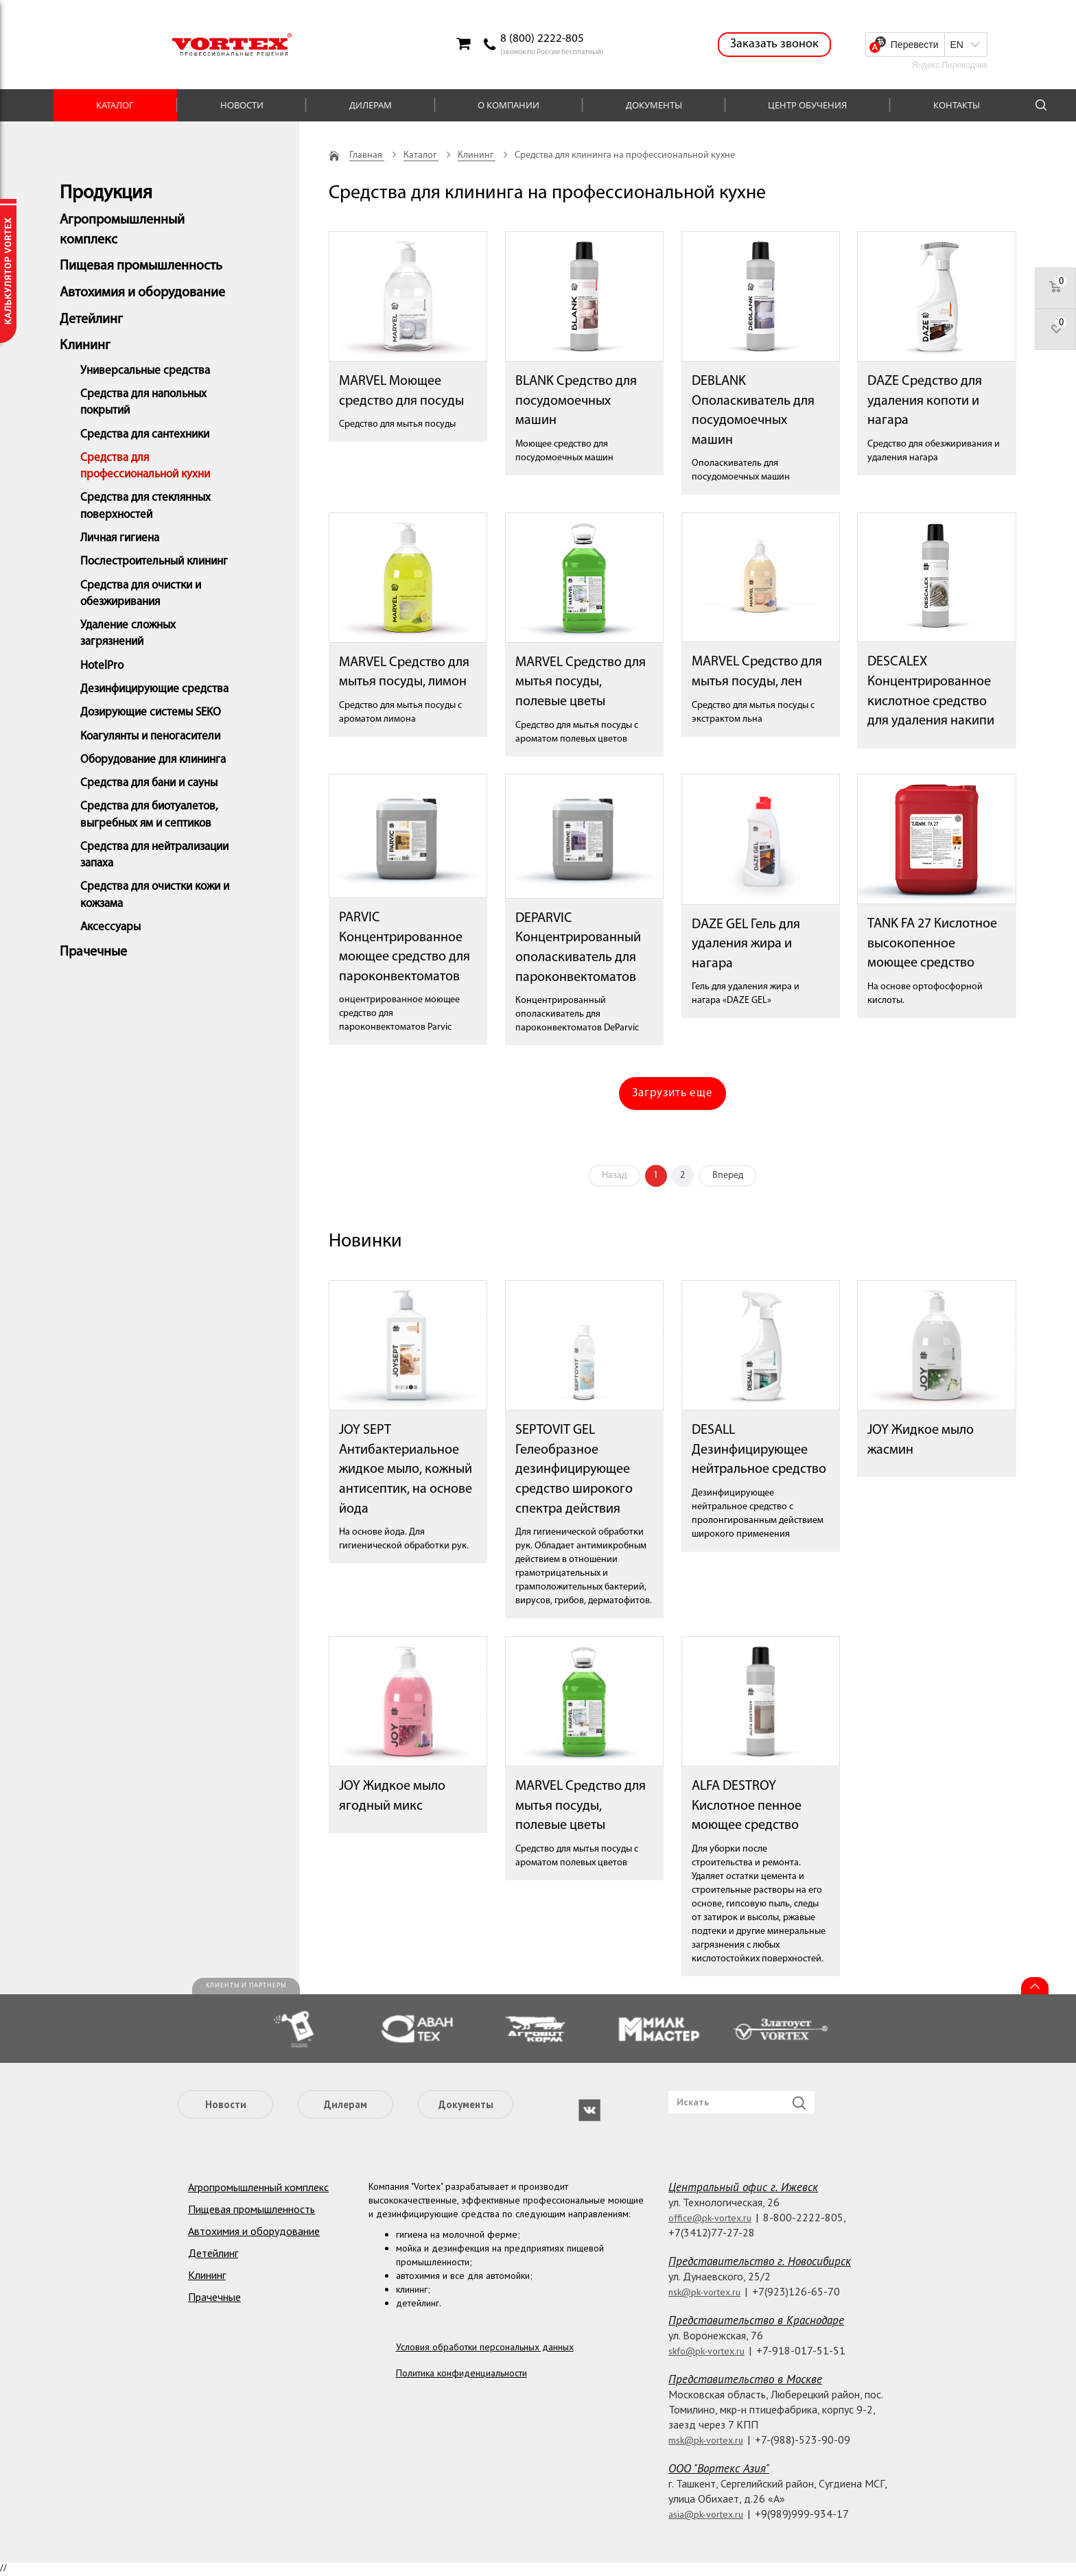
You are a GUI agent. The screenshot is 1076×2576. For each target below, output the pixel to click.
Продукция (106, 193)
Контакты (956, 105)
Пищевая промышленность (141, 266)
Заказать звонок (774, 44)
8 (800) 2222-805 (542, 39)
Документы (654, 105)
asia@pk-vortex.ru (705, 2514)
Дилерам (370, 105)
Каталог (115, 105)
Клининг (85, 346)
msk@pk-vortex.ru (705, 2440)
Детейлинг (91, 320)
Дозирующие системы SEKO (150, 712)
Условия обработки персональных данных (485, 2347)
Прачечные (93, 952)
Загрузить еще (672, 1093)
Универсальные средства (145, 371)
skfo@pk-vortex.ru (706, 2351)
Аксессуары (110, 927)
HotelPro (102, 666)
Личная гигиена (119, 538)
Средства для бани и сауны (149, 783)
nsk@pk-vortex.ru (704, 2292)
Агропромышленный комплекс (258, 2187)
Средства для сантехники (144, 434)
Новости (242, 105)
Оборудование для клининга (153, 760)
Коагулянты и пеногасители (150, 736)
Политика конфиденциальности (461, 2373)
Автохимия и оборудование (142, 293)
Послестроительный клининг (154, 561)
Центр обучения (807, 105)
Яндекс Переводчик (949, 65)
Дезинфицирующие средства (154, 689)
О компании (508, 105)
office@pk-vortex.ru (709, 2218)
